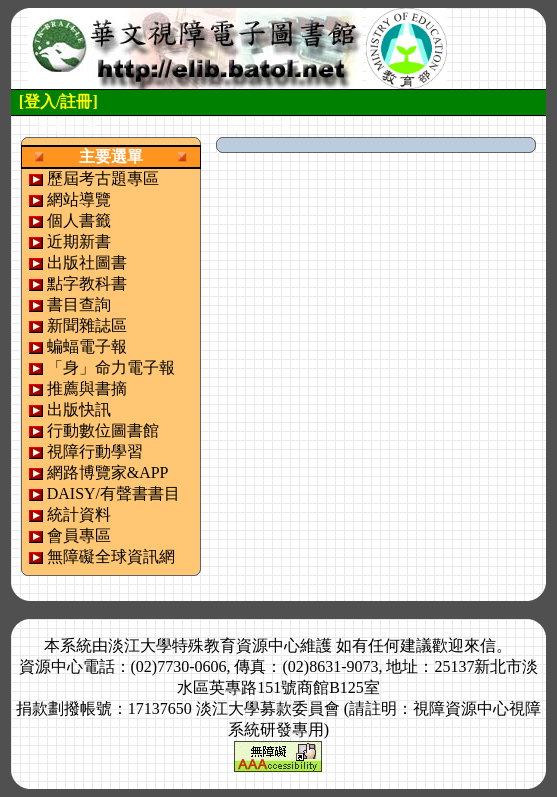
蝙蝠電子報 (87, 346)
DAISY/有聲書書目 (113, 493)
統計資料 (79, 514)
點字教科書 (87, 283)
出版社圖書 (87, 262)
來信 (480, 645)
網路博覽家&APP (108, 472)
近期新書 (79, 241)
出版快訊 (79, 409)
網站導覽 (79, 199)
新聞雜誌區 (87, 325)
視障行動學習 (95, 451)
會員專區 (79, 535)
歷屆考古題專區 (103, 178)
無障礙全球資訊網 (111, 556)
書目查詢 (79, 304)
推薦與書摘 (87, 388)
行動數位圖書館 (103, 430)
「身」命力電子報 (111, 367)
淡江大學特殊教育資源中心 (204, 645)
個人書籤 (79, 220)
